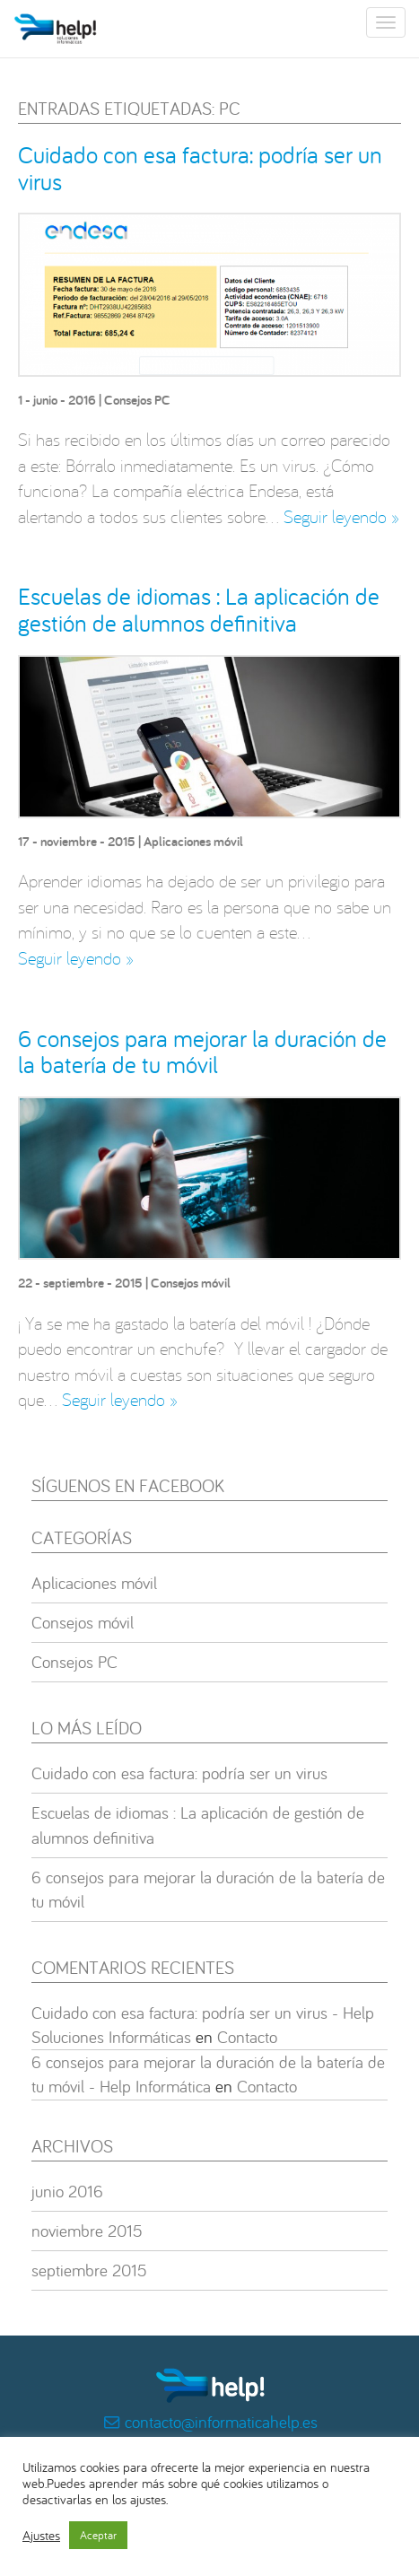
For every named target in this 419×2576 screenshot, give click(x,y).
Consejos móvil (191, 1282)
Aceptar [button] (98, 2535)
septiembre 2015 (89, 2270)
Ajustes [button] (41, 2536)
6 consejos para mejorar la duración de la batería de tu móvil (202, 1051)
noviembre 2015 (87, 2230)
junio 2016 (67, 2191)
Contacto (247, 2037)
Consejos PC (137, 399)
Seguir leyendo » (341, 516)
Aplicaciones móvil (193, 841)
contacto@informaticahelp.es (221, 2421)
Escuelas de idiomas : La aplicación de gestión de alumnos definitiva (199, 609)
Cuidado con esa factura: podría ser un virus (200, 167)
